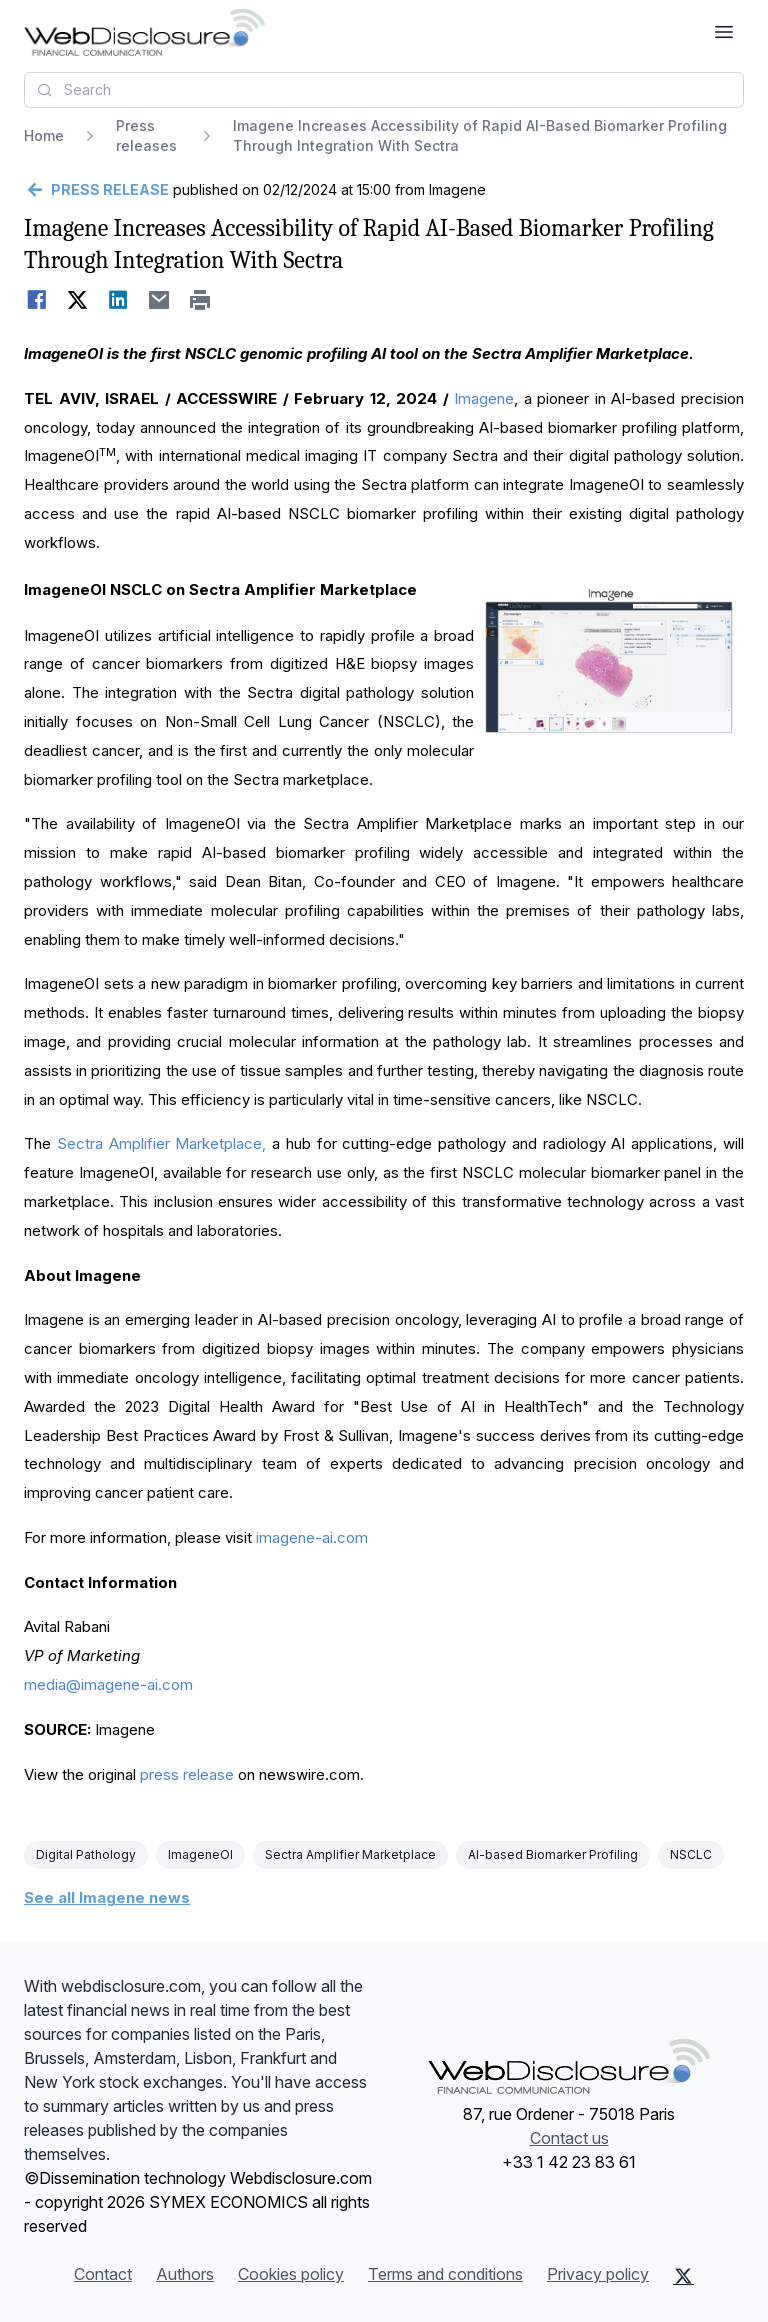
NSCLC (691, 1854)
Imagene (484, 398)
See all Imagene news (107, 1897)
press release (187, 1774)
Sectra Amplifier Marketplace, (162, 1143)
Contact (103, 2274)
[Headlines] (144, 32)
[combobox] (384, 90)
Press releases (146, 135)
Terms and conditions (445, 2274)
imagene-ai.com (312, 1537)
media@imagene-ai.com (108, 1684)
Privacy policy (598, 2274)
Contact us (569, 2138)
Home (44, 135)
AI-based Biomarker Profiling (553, 1854)
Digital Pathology (86, 1854)
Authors (185, 2274)
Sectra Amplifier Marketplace (350, 1854)
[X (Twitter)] (683, 2276)
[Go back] (96, 190)
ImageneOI (200, 1854)
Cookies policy (291, 2274)
